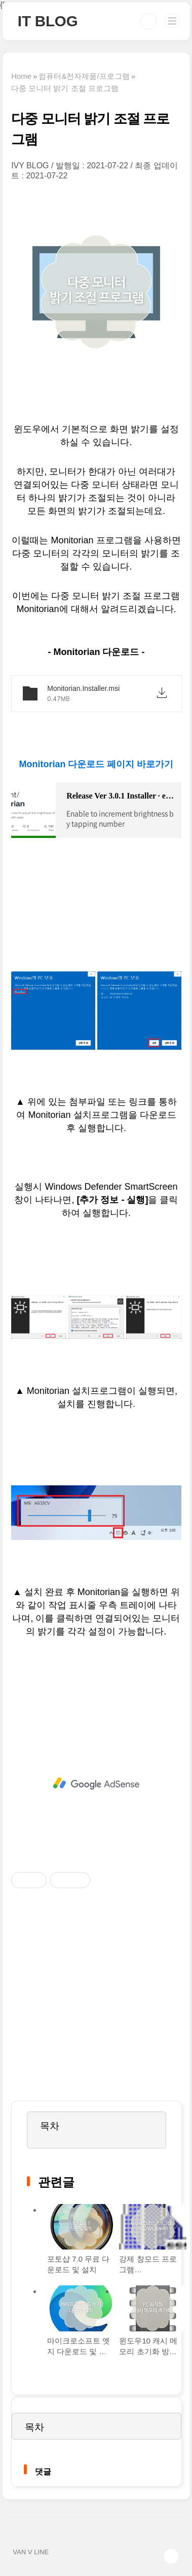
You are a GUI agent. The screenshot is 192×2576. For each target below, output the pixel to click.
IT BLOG (48, 21)
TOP (171, 2556)
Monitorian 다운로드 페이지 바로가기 (96, 764)
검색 (148, 21)
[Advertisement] (96, 1783)
